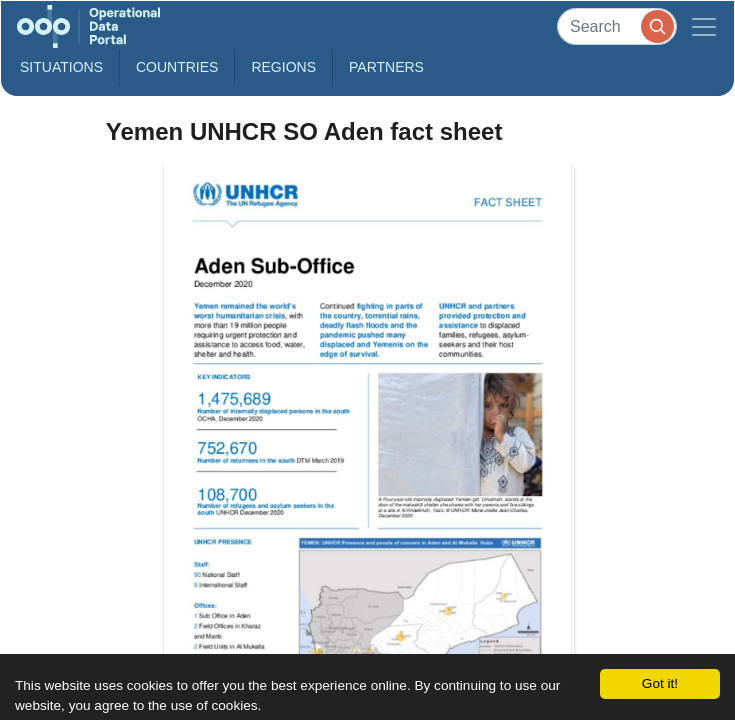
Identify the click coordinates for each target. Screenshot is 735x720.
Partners (386, 67)
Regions (283, 67)
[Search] (617, 26)
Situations (61, 67)
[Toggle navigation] (704, 26)
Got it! (660, 683)
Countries (177, 67)
